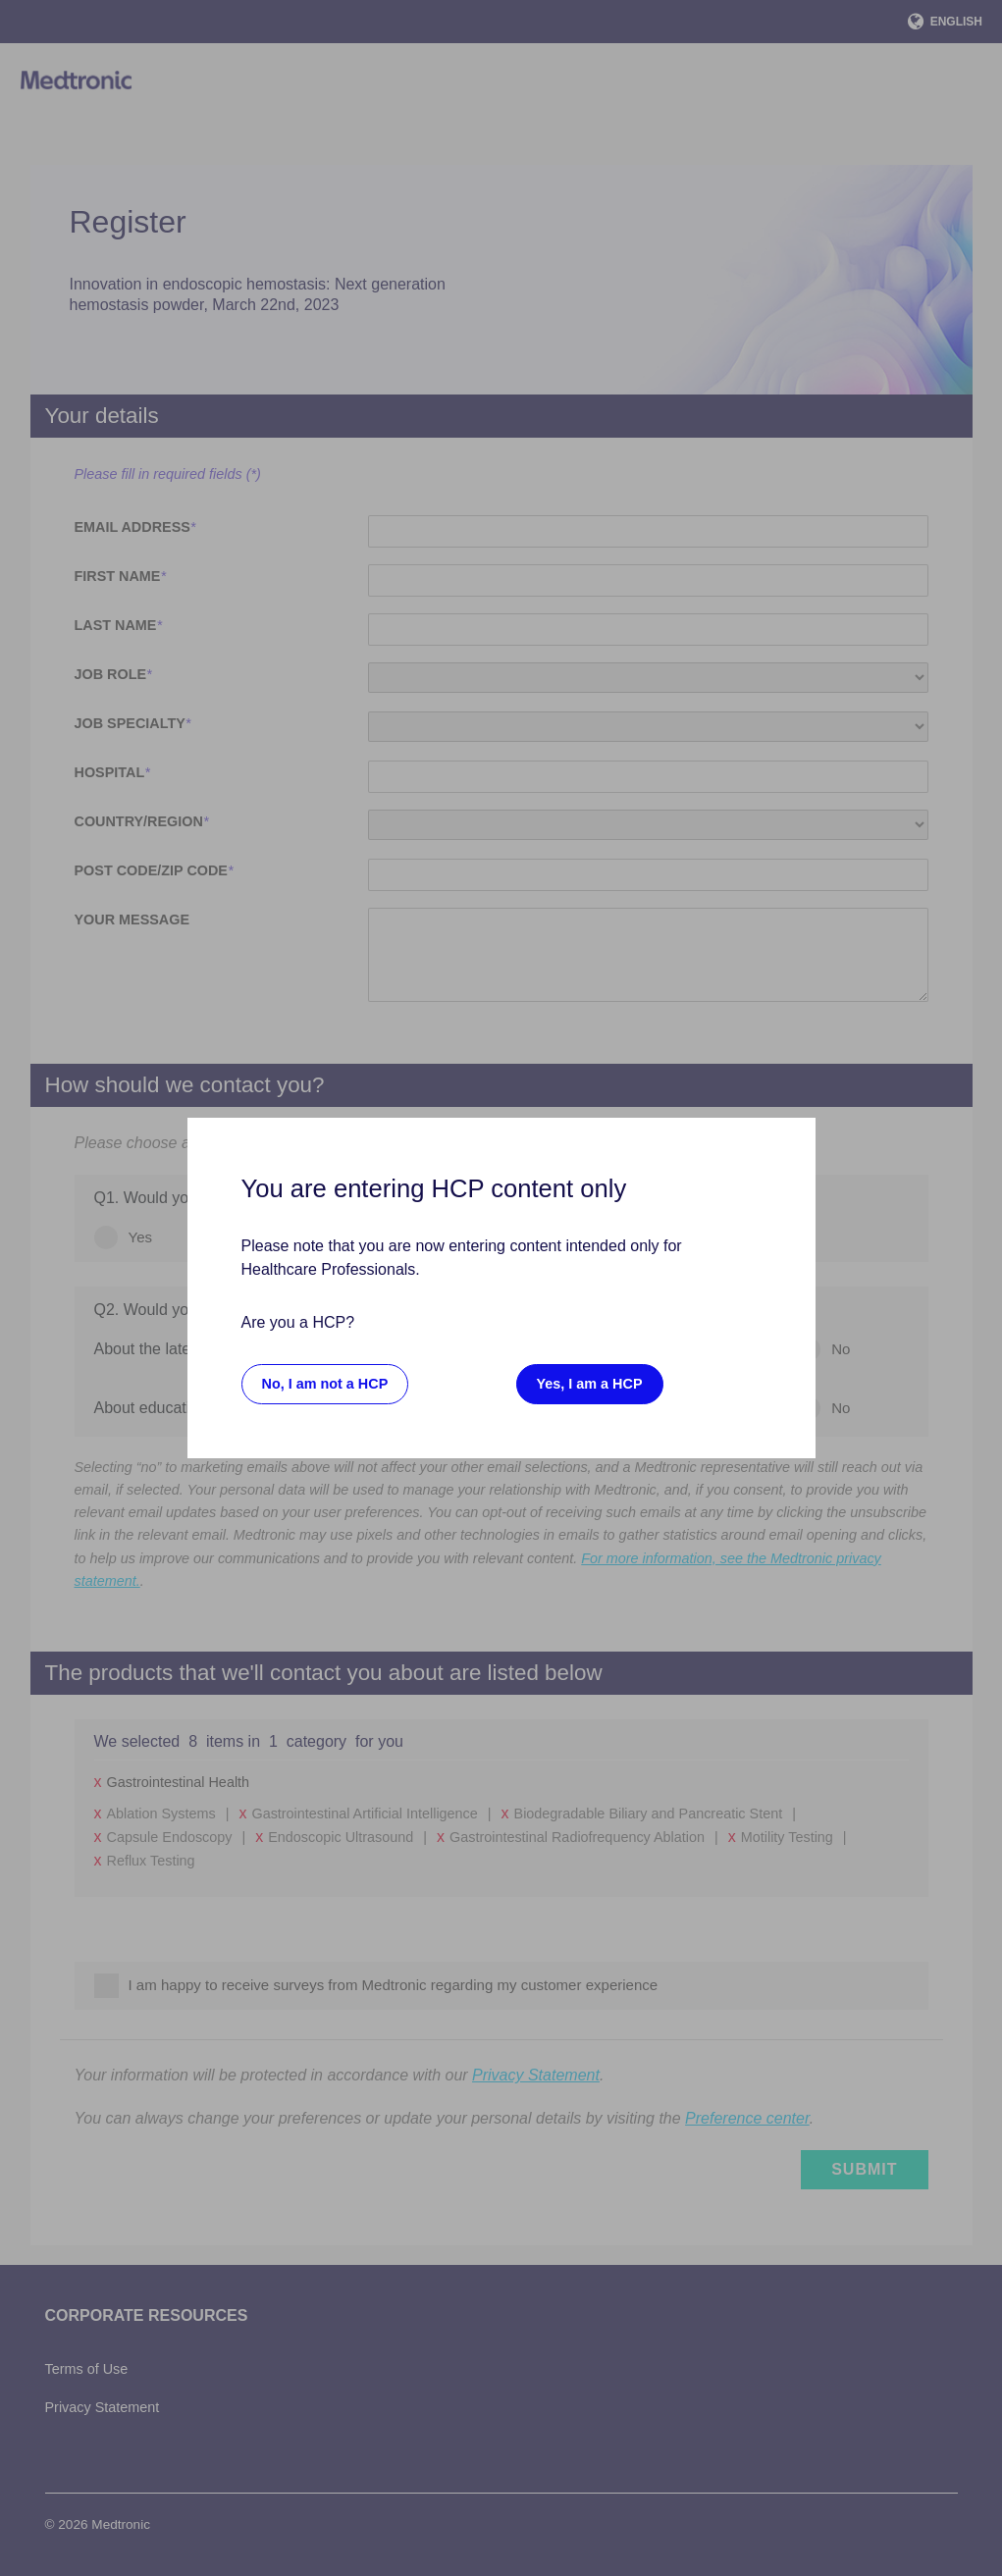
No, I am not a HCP (325, 1384)
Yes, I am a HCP (590, 1384)
